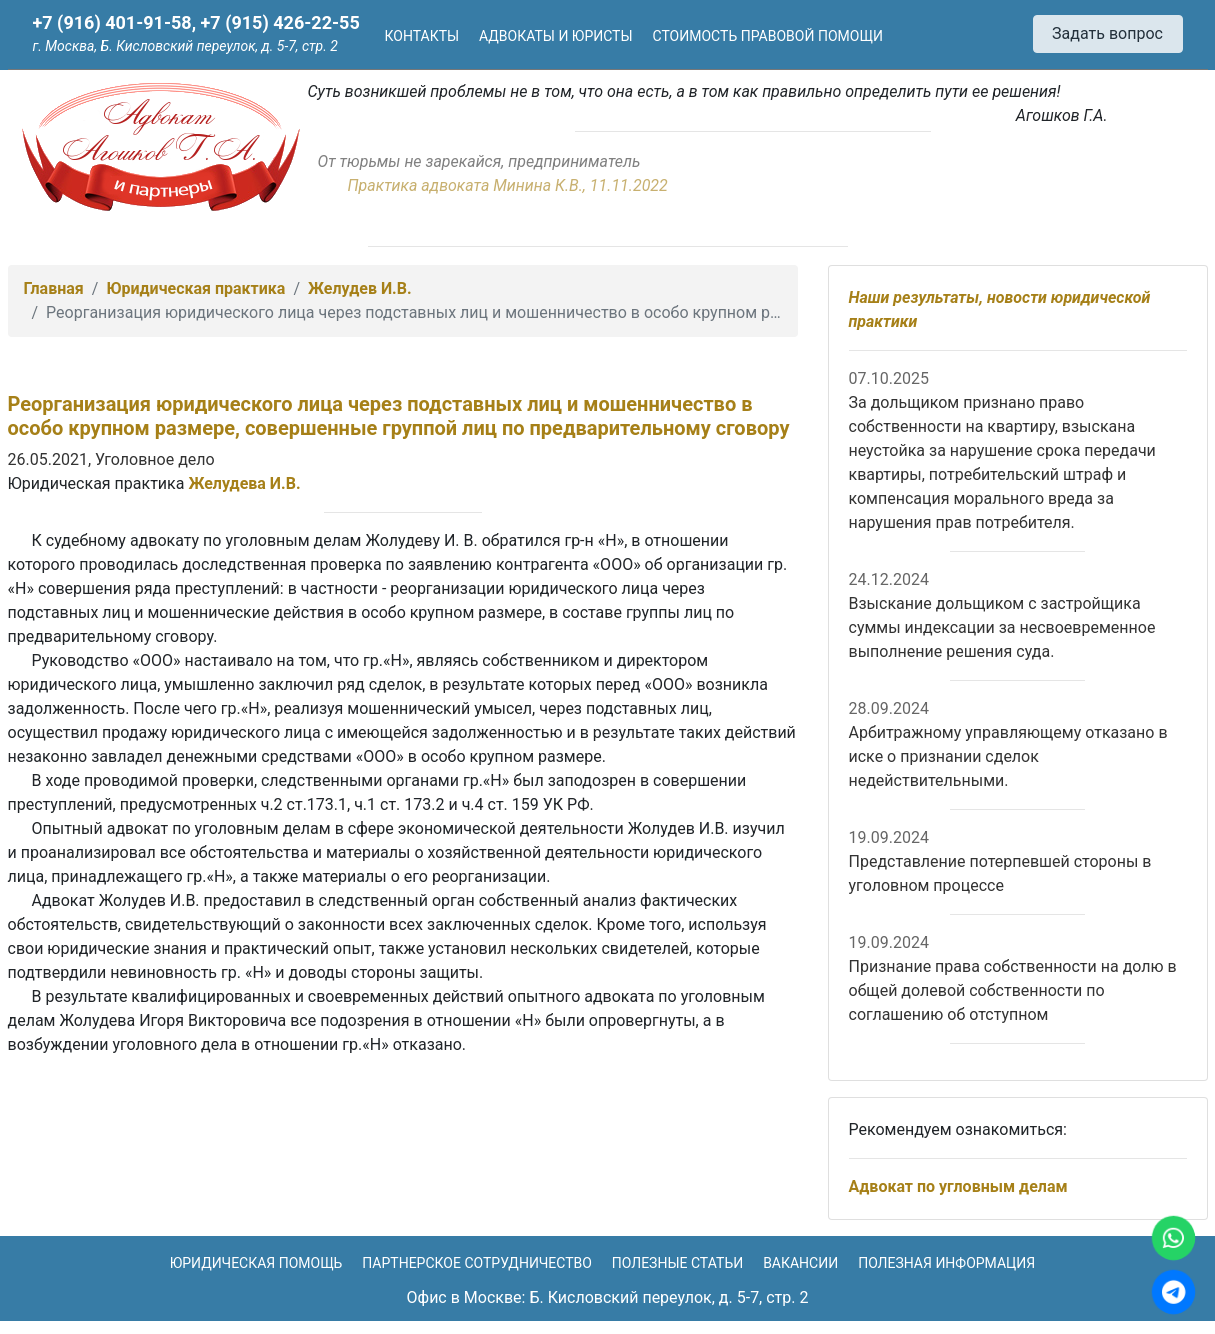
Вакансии (800, 1263)
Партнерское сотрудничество (477, 1263)
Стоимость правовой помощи (768, 36)
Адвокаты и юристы (556, 36)
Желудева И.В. (244, 483)
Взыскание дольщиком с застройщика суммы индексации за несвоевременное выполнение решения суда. (1002, 627)
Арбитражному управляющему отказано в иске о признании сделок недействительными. (1008, 756)
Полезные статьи (677, 1263)
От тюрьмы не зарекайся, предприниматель (479, 161)
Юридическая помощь (256, 1263)
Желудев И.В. (360, 288)
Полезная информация (946, 1263)
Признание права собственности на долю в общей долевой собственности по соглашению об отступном (1013, 990)
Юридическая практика (195, 288)
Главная (54, 288)
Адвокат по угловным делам (958, 1186)
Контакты (422, 36)
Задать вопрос (1107, 33)
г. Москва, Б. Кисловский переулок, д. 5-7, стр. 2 (185, 46)
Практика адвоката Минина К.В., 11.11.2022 (508, 185)
